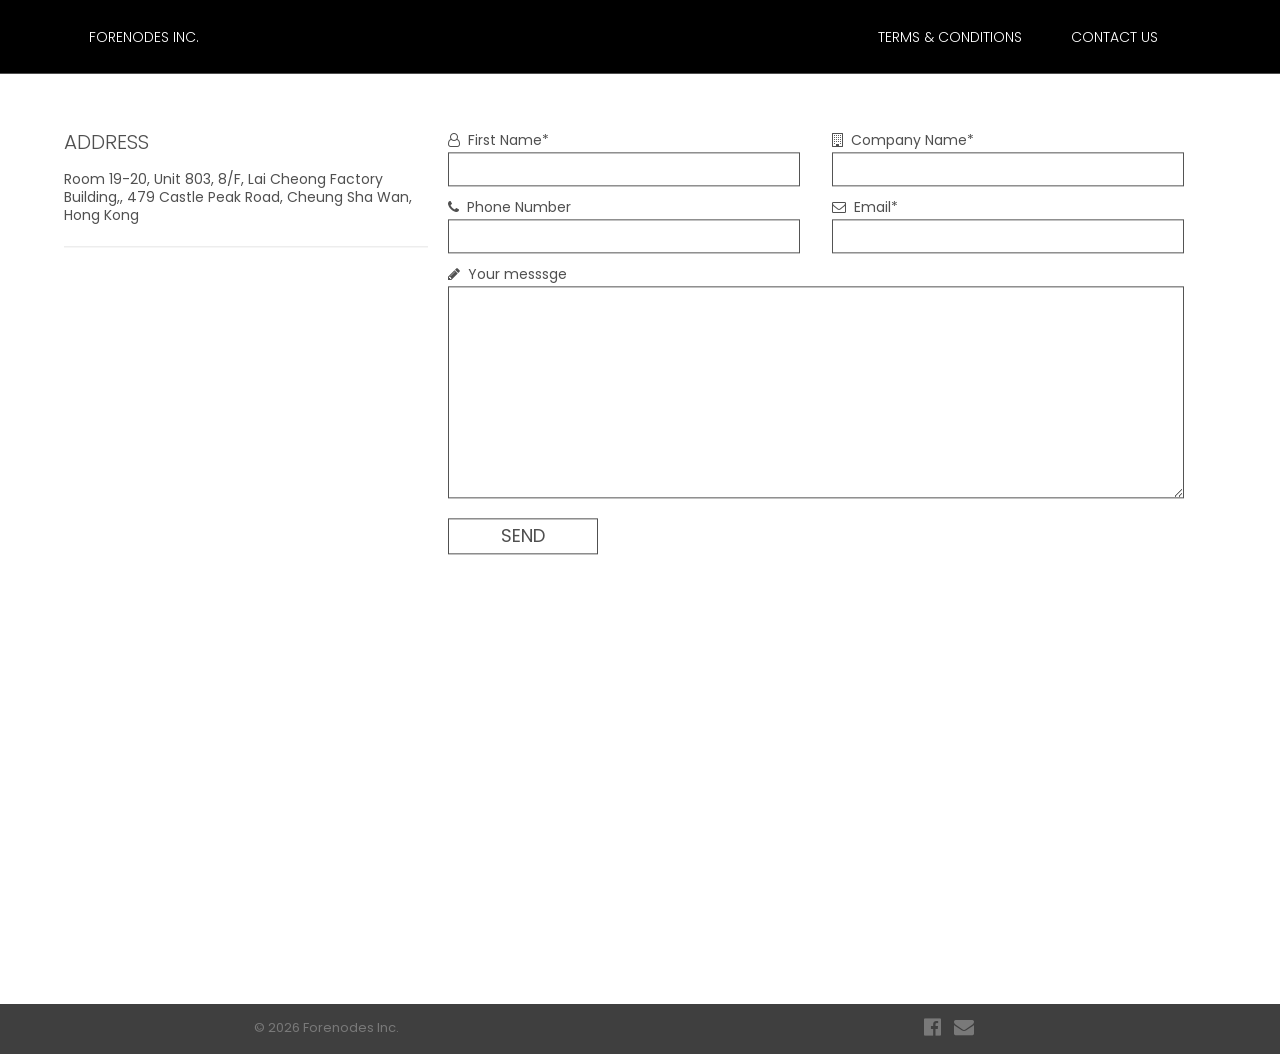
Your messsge (507, 274)
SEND (523, 535)
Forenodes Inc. (144, 37)
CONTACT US (1114, 37)
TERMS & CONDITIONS (950, 37)
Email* (865, 207)
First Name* (498, 140)
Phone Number (509, 207)
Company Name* (903, 140)
